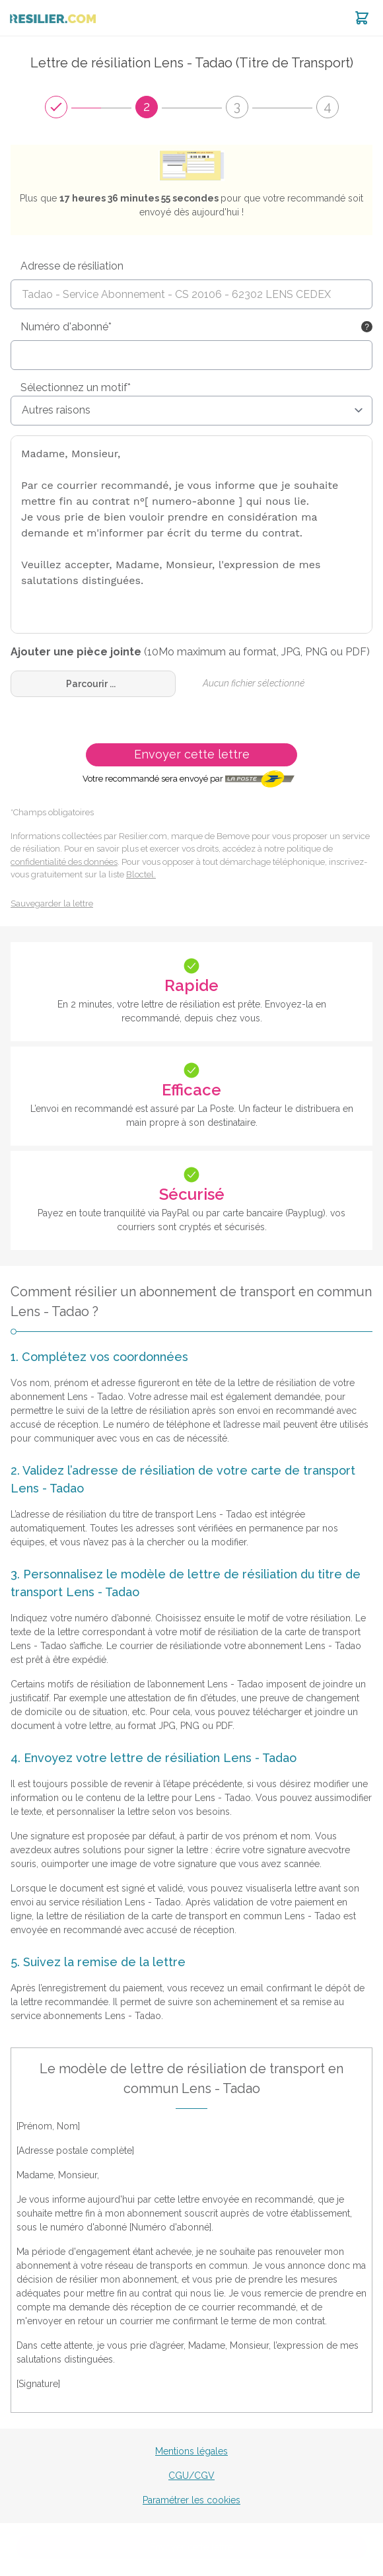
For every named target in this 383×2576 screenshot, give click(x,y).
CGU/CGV (191, 2475)
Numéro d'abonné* (66, 326)
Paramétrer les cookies (191, 2500)
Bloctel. (141, 874)
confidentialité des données (64, 862)
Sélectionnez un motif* (75, 387)
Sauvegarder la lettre (52, 903)
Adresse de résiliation (71, 266)
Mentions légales (191, 2451)
